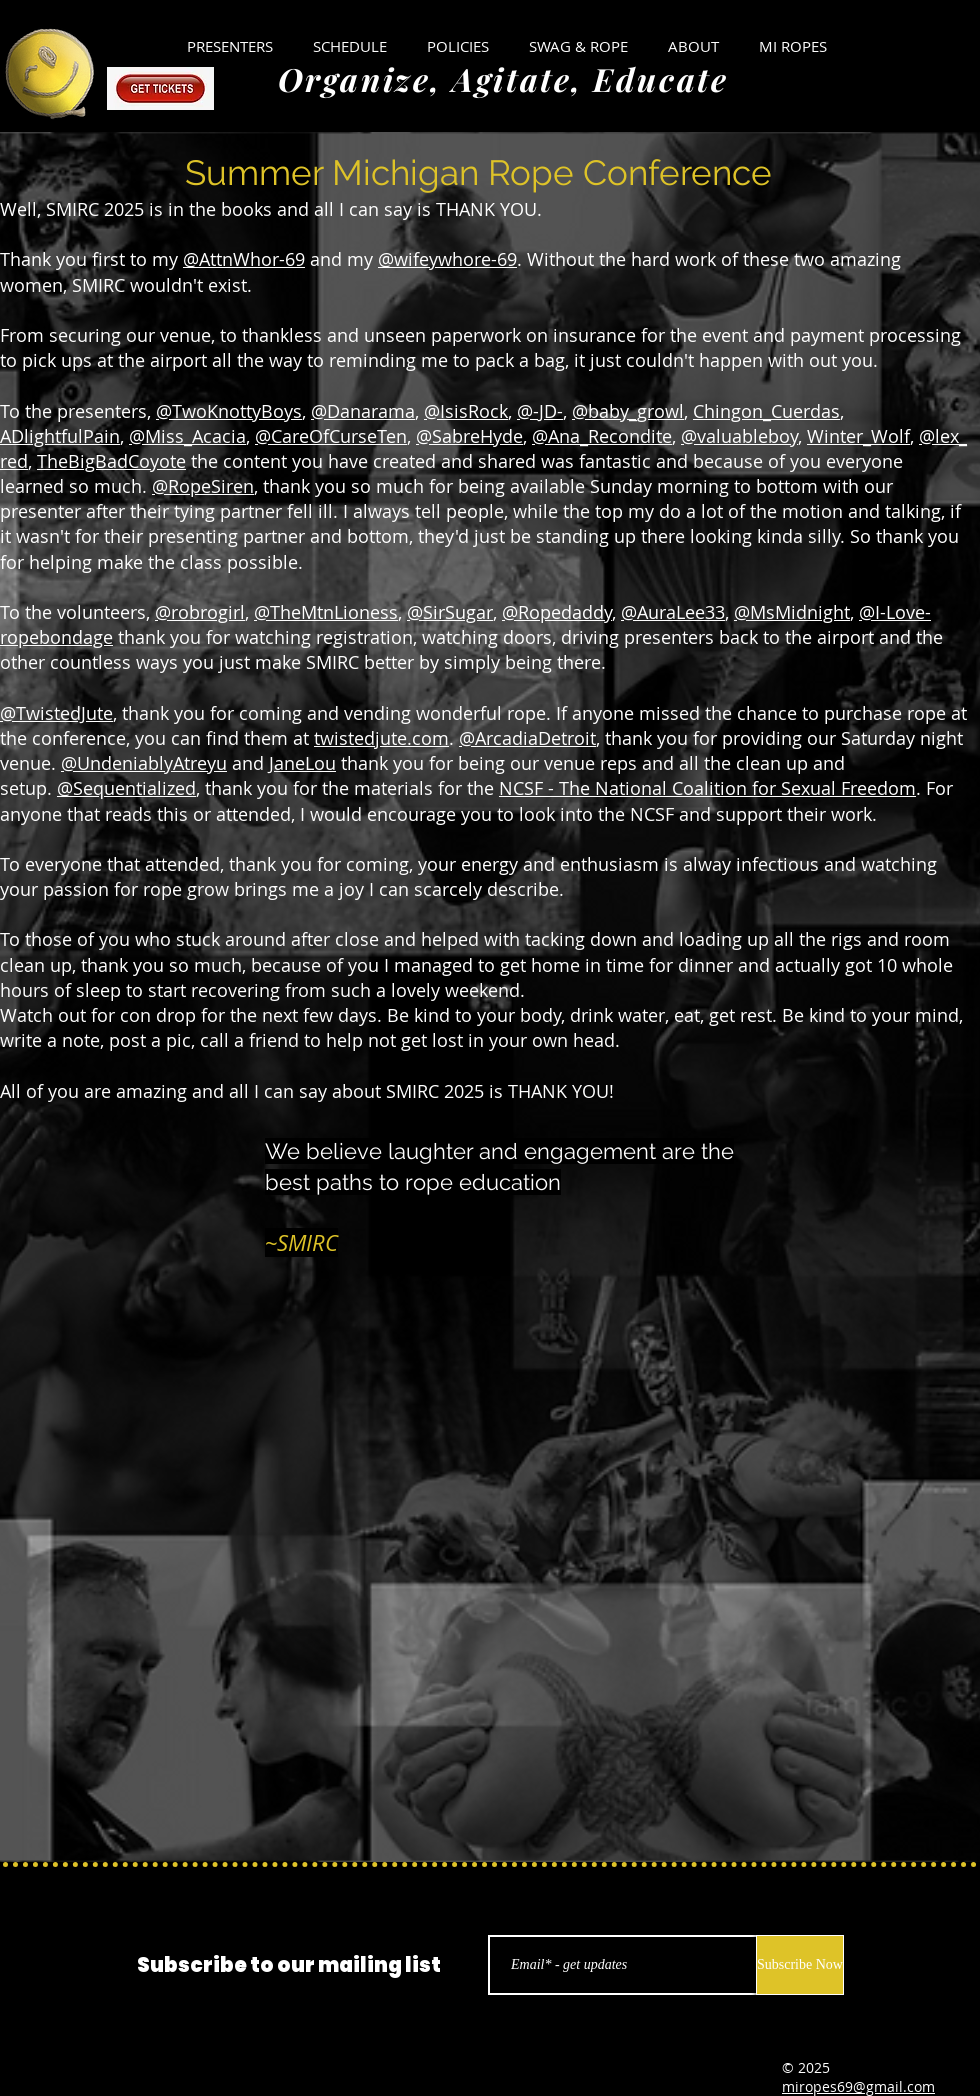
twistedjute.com (381, 738)
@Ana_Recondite (602, 436)
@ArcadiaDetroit (527, 738)
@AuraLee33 (673, 612)
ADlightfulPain (60, 436)
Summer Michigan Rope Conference (478, 172)
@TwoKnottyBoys (229, 411)
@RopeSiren (203, 486)
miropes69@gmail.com (858, 2086)
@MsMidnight (792, 612)
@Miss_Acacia (187, 436)
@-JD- (540, 411)
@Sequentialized (126, 788)
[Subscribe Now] (800, 1965)
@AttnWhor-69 (244, 259)
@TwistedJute (56, 713)
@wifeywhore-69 (447, 259)
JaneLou (302, 763)
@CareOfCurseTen (331, 436)
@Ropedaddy (557, 612)
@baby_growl (628, 411)
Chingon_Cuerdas (766, 411)
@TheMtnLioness (326, 612)
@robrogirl (200, 612)
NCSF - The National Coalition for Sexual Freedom (707, 788)
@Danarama (363, 411)
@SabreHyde (469, 436)
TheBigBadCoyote (111, 461)
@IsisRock (466, 411)
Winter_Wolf (858, 436)
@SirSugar (450, 612)
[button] (458, 46)
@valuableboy (739, 436)
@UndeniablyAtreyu (144, 763)
